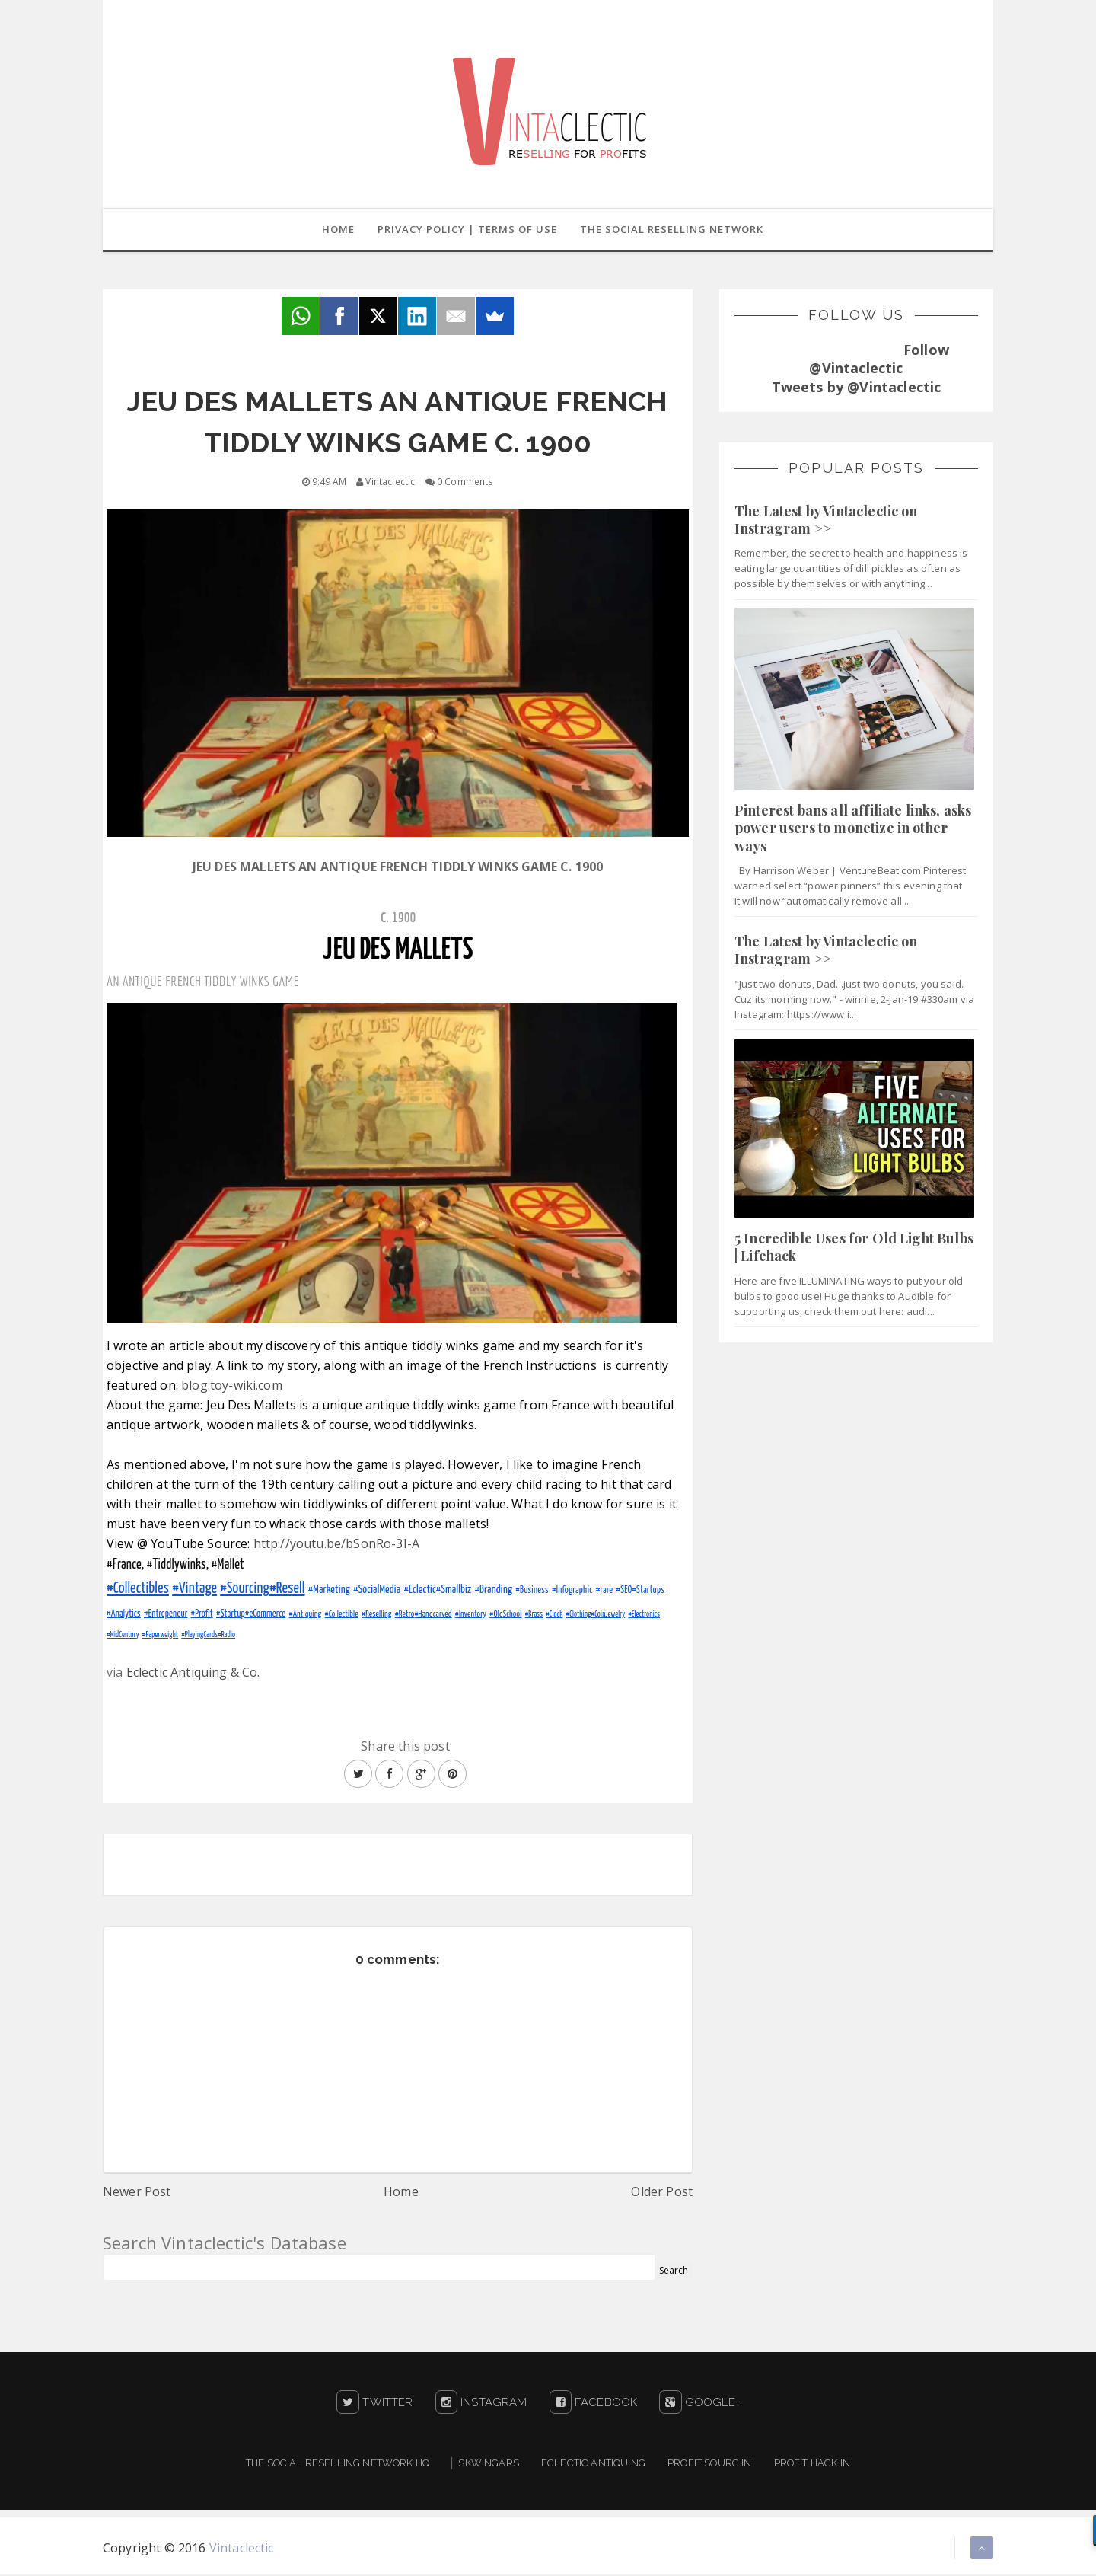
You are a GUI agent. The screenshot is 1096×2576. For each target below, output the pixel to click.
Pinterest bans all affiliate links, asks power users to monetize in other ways (852, 830)
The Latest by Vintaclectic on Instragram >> (826, 521)
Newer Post (137, 2193)
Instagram (481, 2404)
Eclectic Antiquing (593, 2464)
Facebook (594, 2404)
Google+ (699, 2404)
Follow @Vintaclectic (879, 360)
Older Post (662, 2193)
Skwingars (488, 2464)
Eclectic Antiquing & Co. (193, 1673)
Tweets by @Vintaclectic (856, 388)
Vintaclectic (241, 2549)
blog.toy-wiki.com (231, 1386)
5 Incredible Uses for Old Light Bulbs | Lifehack (853, 1248)
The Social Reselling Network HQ (337, 2464)
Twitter (374, 2404)
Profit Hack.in (812, 2464)
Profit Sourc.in (709, 2464)
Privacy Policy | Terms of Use (466, 230)
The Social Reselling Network (673, 230)
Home (336, 230)
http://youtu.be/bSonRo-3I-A (336, 1545)
